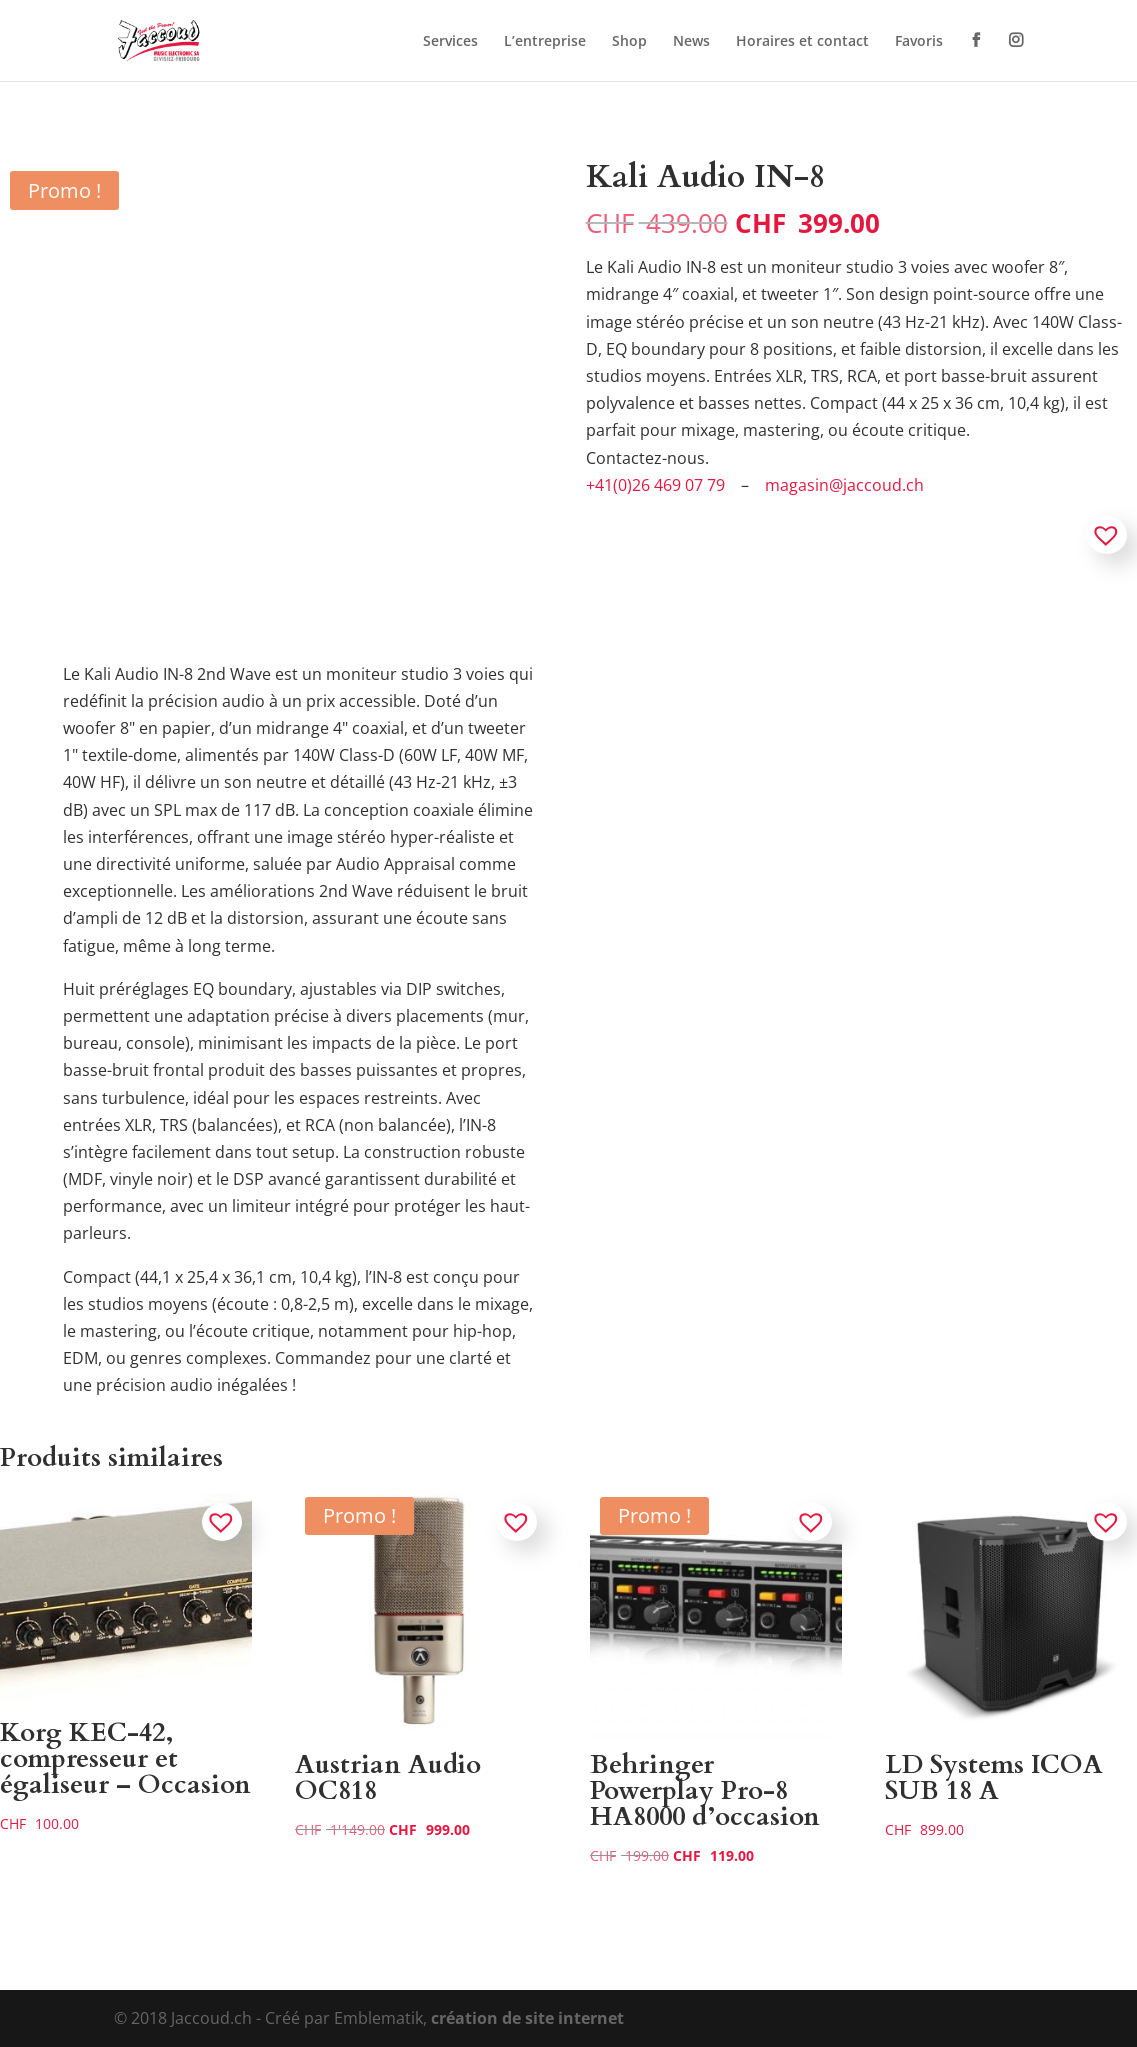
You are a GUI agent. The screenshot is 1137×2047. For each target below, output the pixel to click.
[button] (1107, 535)
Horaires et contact (802, 42)
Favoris (919, 42)
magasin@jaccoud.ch (844, 485)
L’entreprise (545, 42)
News (691, 42)
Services (450, 42)
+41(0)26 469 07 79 (655, 485)
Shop (629, 42)
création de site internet (527, 2018)
